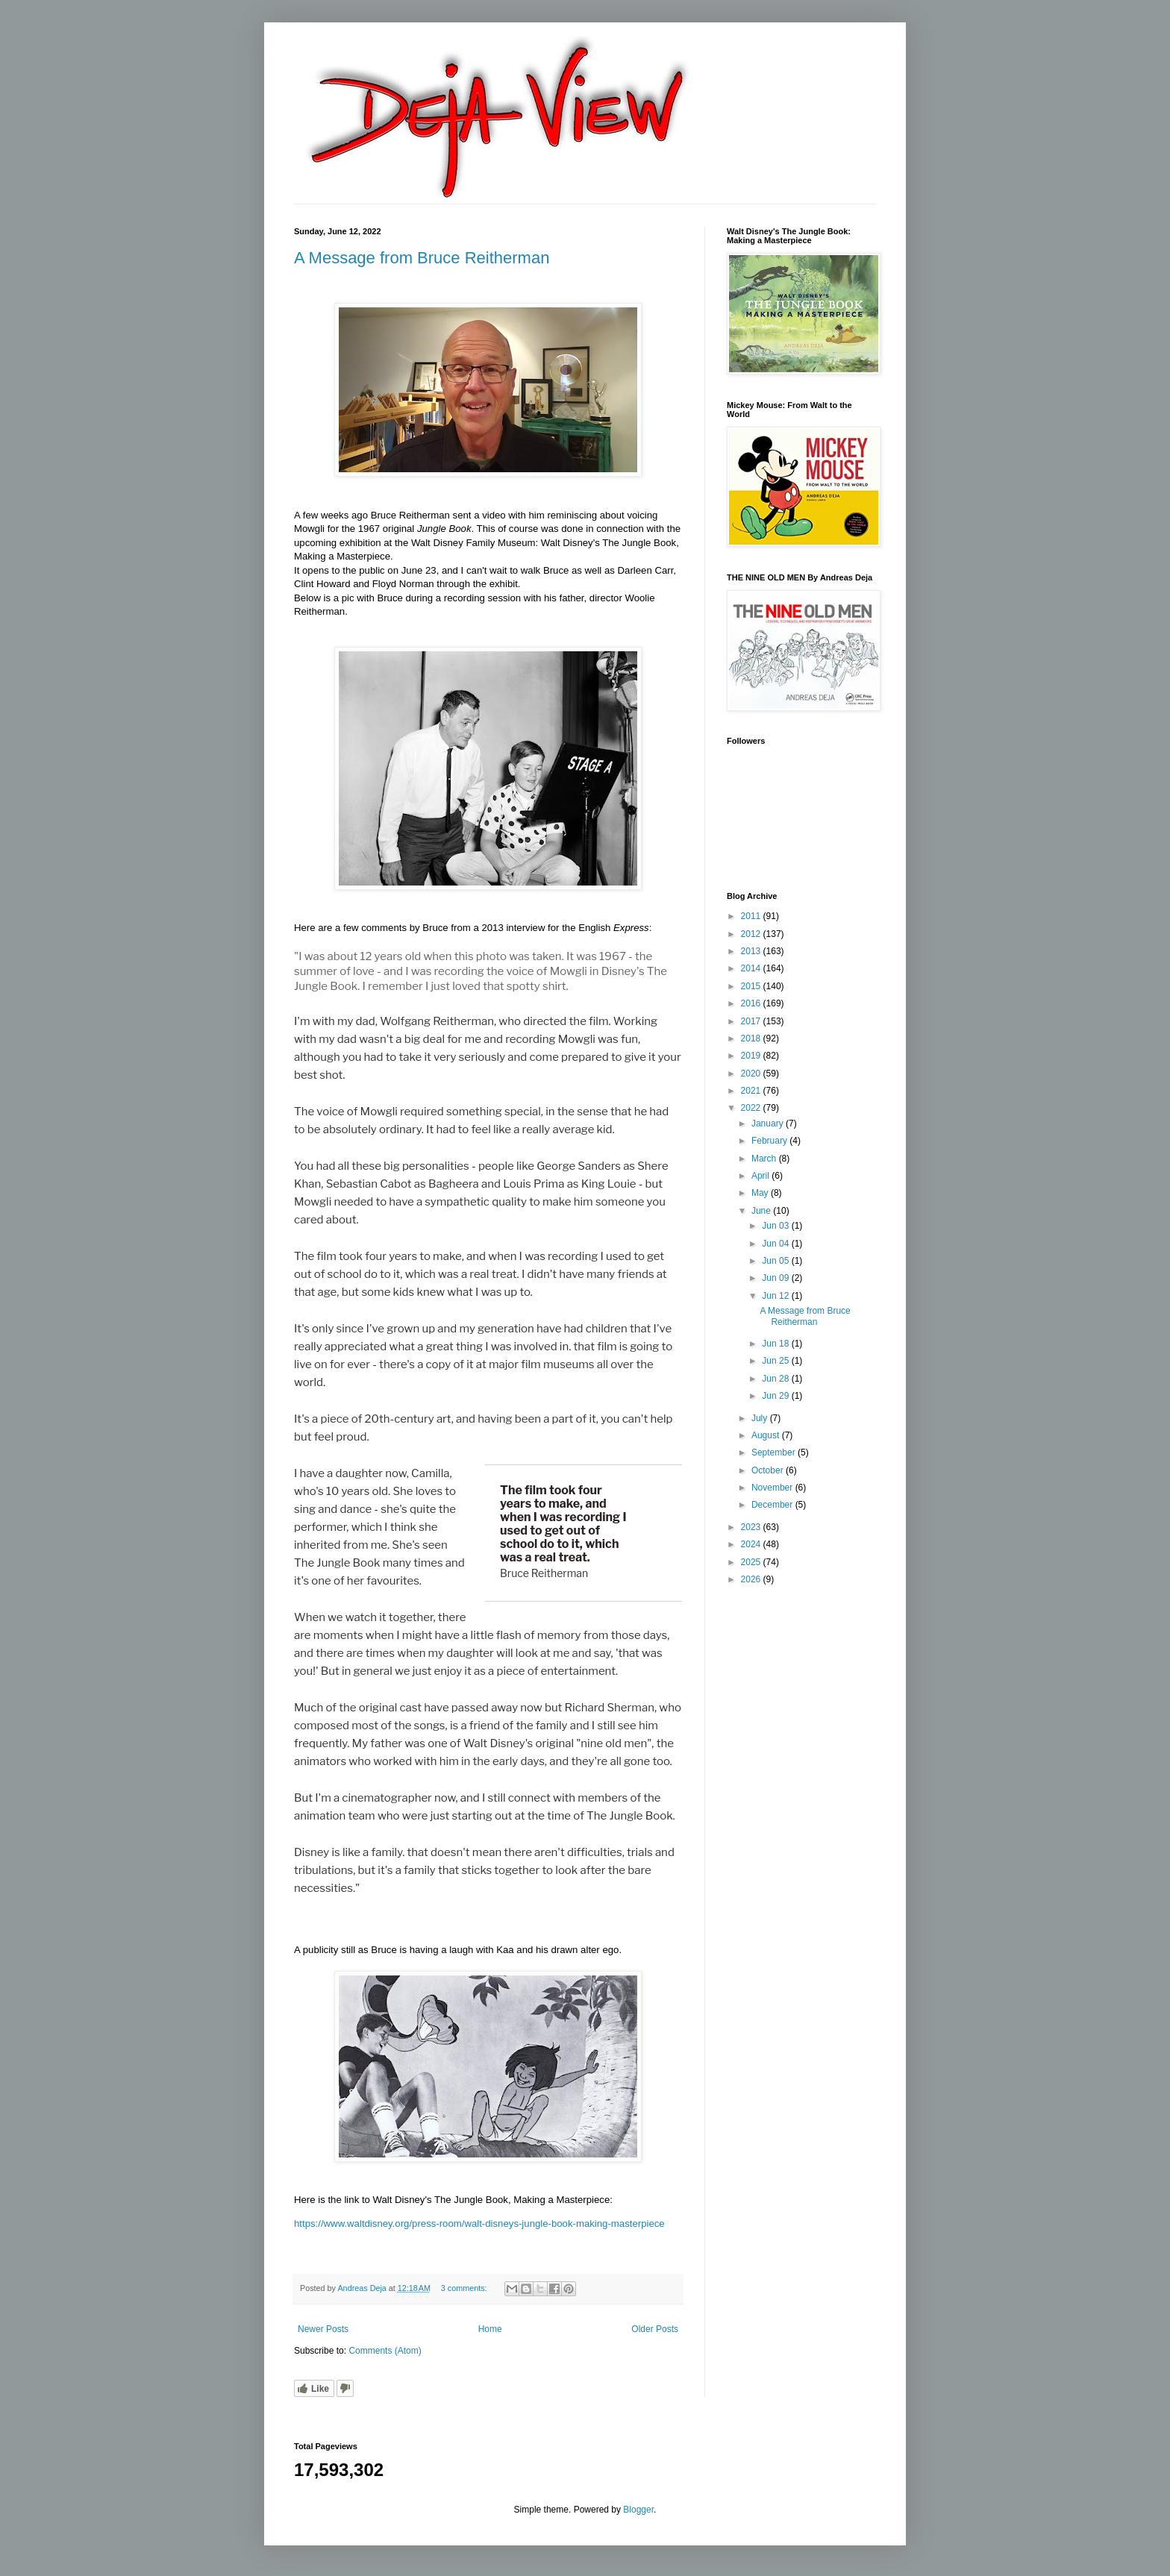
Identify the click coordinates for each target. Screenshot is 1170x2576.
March (765, 1158)
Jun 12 (776, 1296)
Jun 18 (776, 1343)
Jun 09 (776, 1278)
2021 (752, 1090)
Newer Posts (323, 2329)
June (762, 1211)
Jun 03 (776, 1225)
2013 (752, 951)
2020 (752, 1073)
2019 (752, 1055)
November (773, 1487)
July (760, 1418)
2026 (752, 1579)
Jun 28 (776, 1378)
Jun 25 (776, 1361)
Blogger (638, 2509)
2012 (752, 934)
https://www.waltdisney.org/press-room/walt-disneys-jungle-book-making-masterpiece (479, 2223)
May (761, 1193)
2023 (752, 1527)
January (768, 1123)
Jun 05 (776, 1261)
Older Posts (654, 2329)
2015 (752, 986)
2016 (752, 1003)
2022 (752, 1108)
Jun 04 (776, 1243)
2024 (752, 1544)
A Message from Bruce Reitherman (421, 257)
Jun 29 (776, 1396)
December (773, 1504)
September (774, 1452)
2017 (752, 1021)
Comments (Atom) (384, 2350)
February (770, 1140)
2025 (752, 1562)
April (761, 1176)
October (768, 1470)
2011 (752, 916)
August (766, 1435)
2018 (752, 1038)
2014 (752, 968)
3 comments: (465, 2288)
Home (490, 2329)
